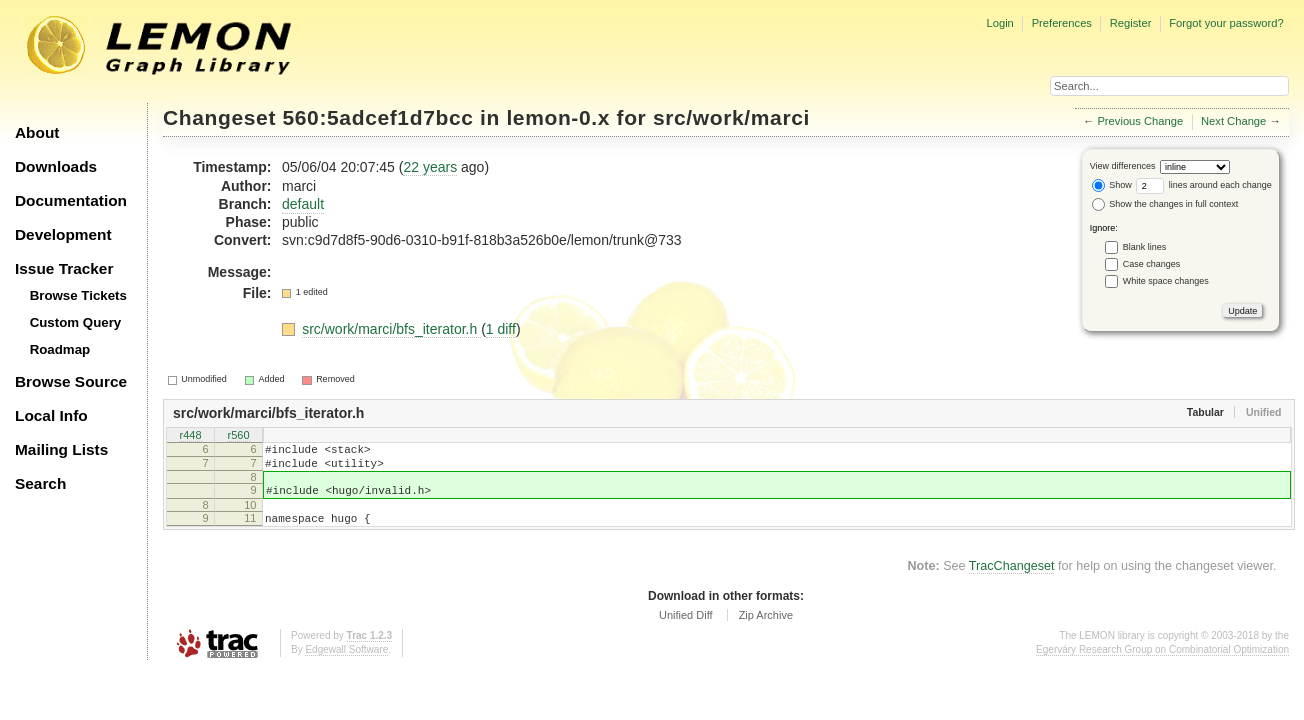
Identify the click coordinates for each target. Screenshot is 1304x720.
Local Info (51, 415)
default (303, 204)
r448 (190, 436)
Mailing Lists (61, 449)
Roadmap (60, 349)
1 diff (501, 329)
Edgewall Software (346, 664)
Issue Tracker (64, 268)
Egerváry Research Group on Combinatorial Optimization (1162, 664)
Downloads (56, 166)
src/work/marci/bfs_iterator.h (391, 329)
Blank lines (1145, 247)
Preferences (1062, 23)
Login (999, 23)
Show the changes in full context (1165, 204)
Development (63, 234)
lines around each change (1204, 185)
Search (40, 483)
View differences (1123, 166)
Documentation (71, 200)
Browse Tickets (78, 295)
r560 (238, 436)
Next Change (1233, 121)
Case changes (1152, 264)
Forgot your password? (1226, 23)
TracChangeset (1012, 581)
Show (1112, 185)
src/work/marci (731, 117)
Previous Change (1140, 121)
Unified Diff (686, 630)
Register (1131, 23)
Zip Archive (766, 630)
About (37, 132)
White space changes (1166, 281)
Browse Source (71, 381)
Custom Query (76, 322)
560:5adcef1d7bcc (378, 117)
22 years (430, 167)
